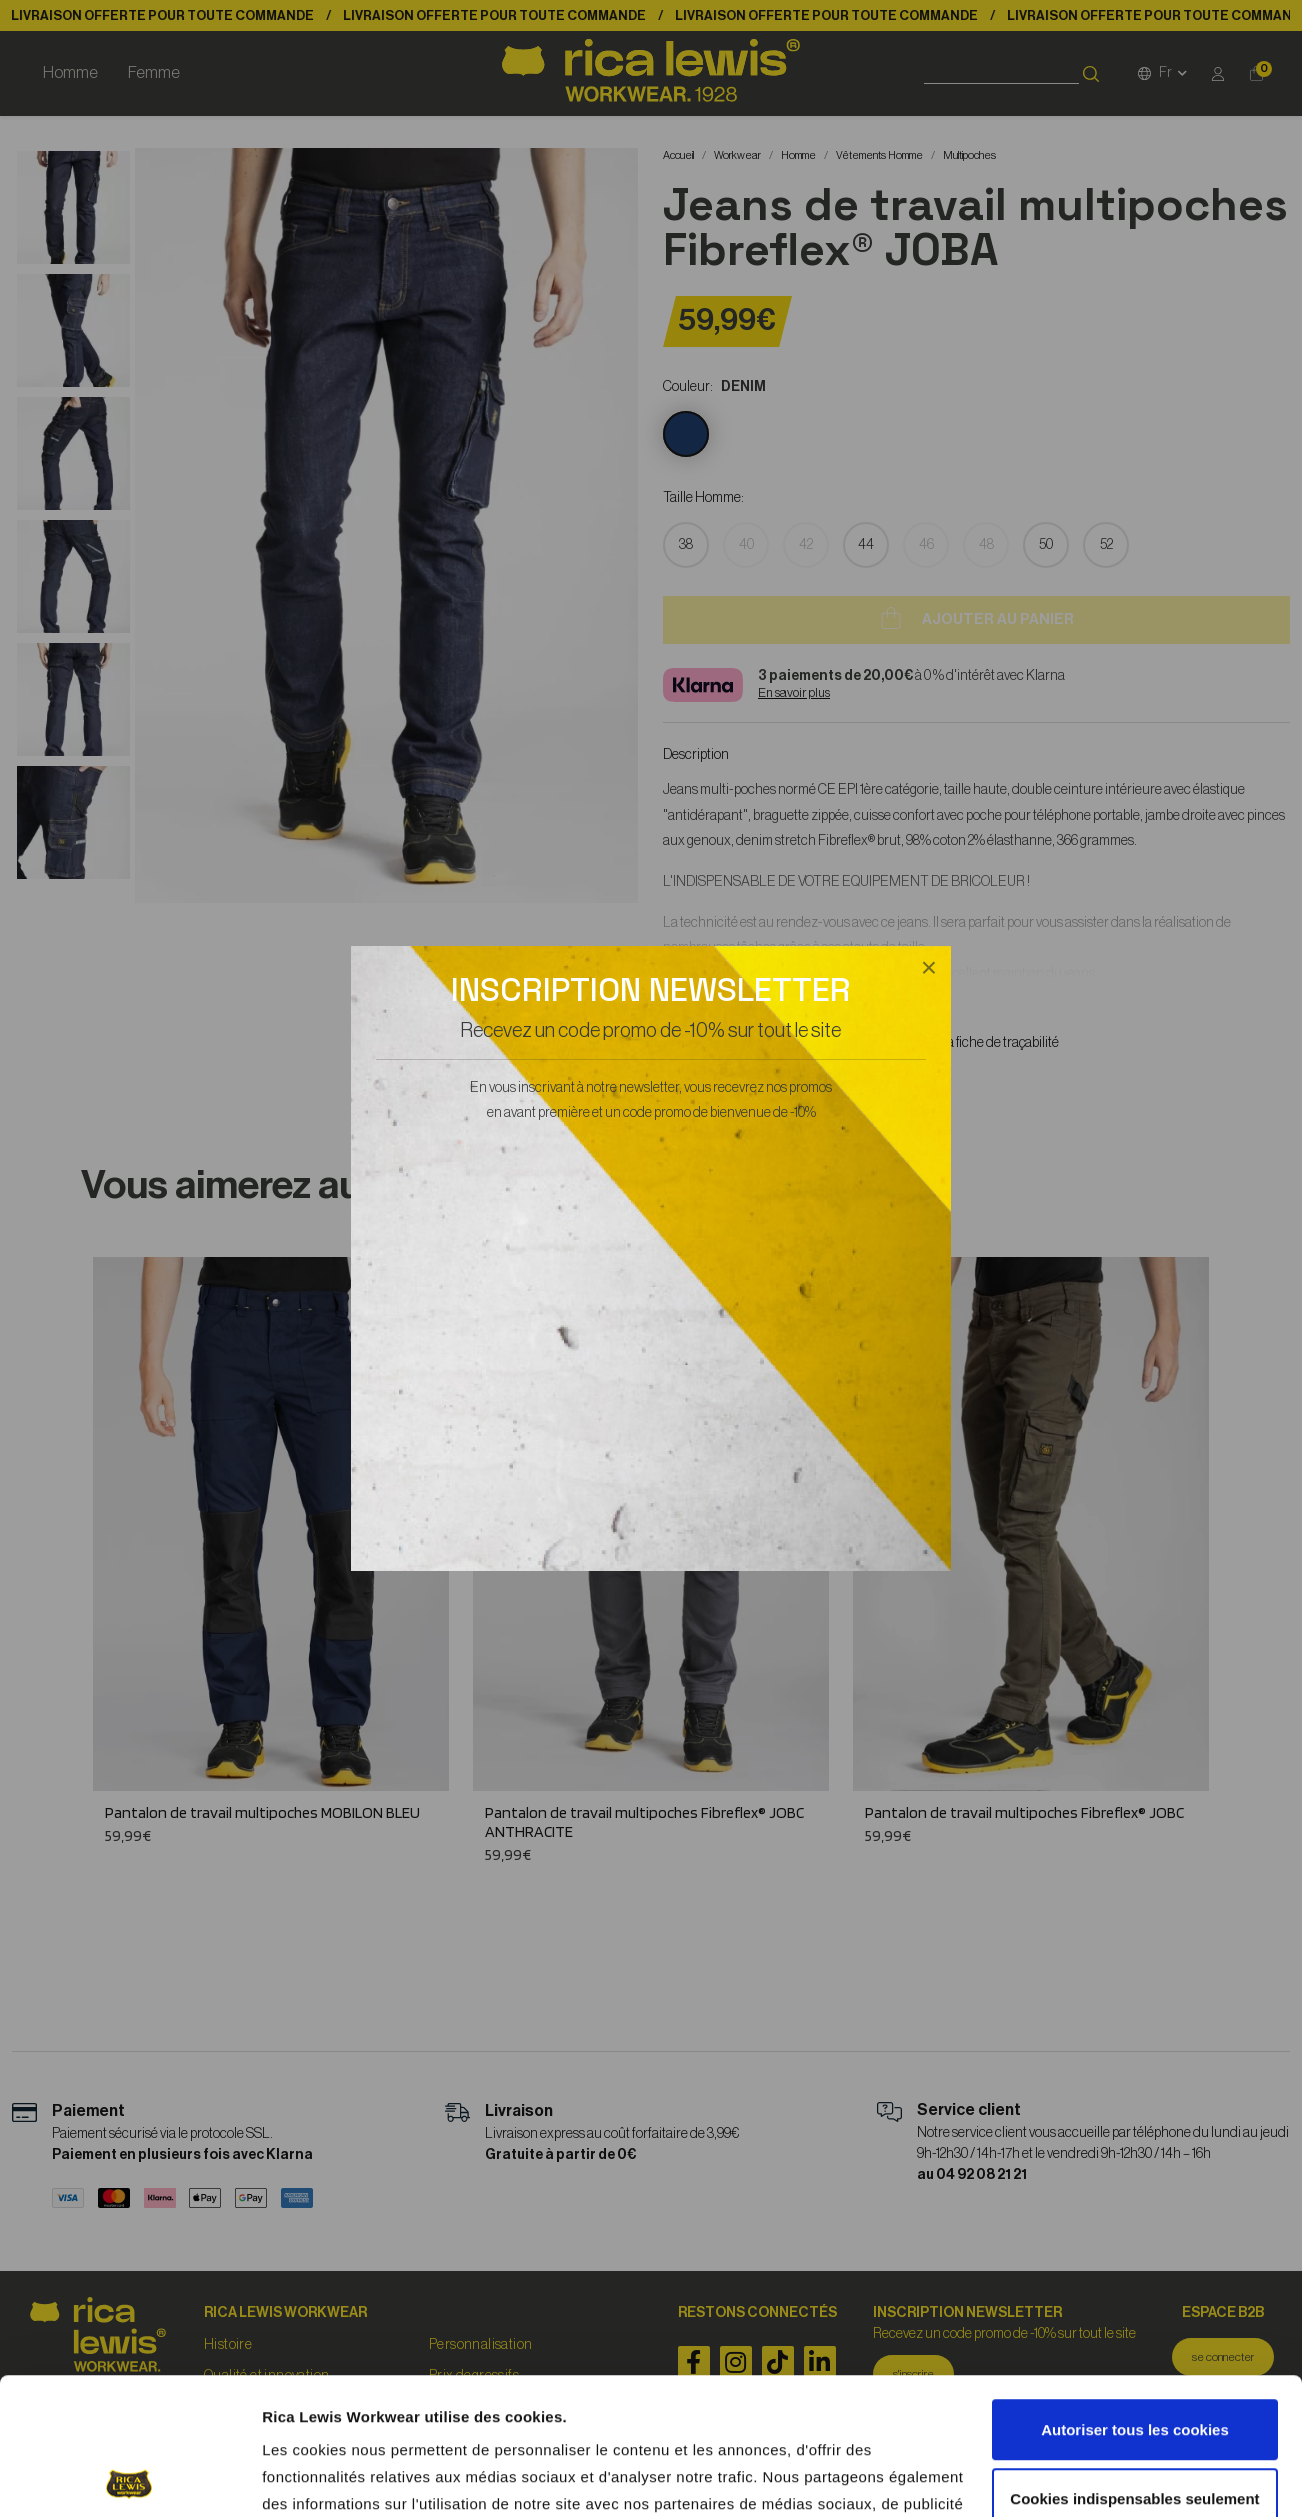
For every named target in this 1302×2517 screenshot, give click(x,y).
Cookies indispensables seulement (1134, 2361)
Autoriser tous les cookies (1135, 2293)
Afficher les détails (329, 2478)
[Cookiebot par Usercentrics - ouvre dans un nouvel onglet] (129, 2478)
